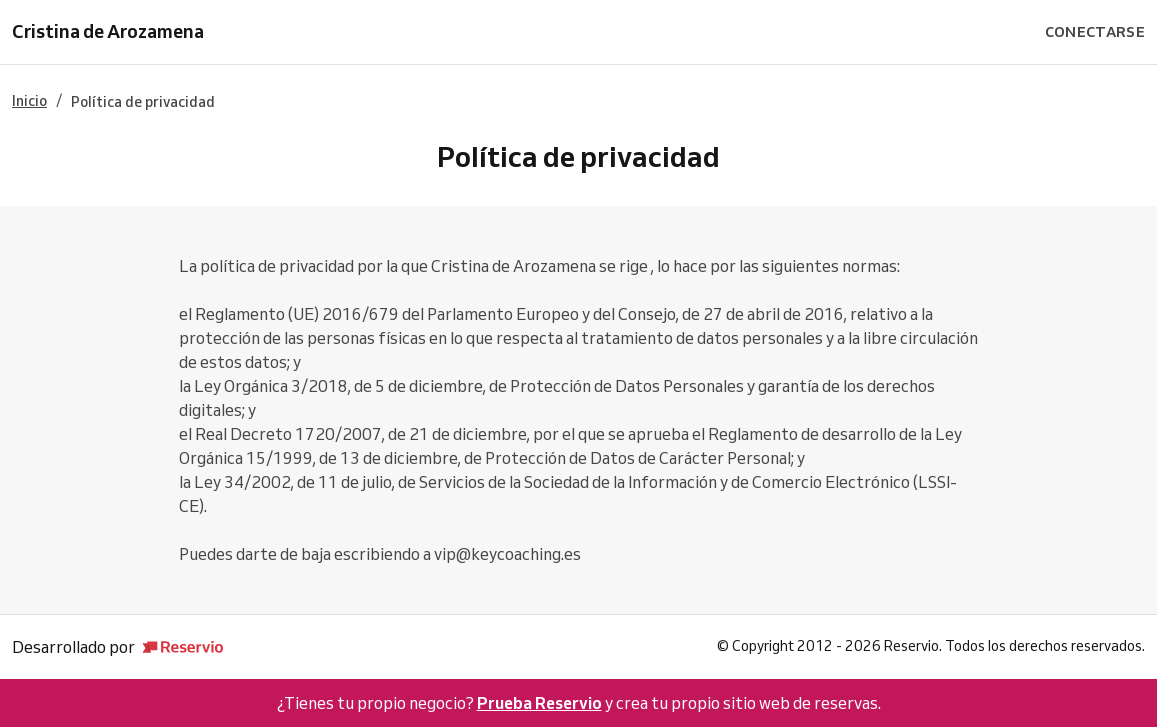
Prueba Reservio (539, 703)
